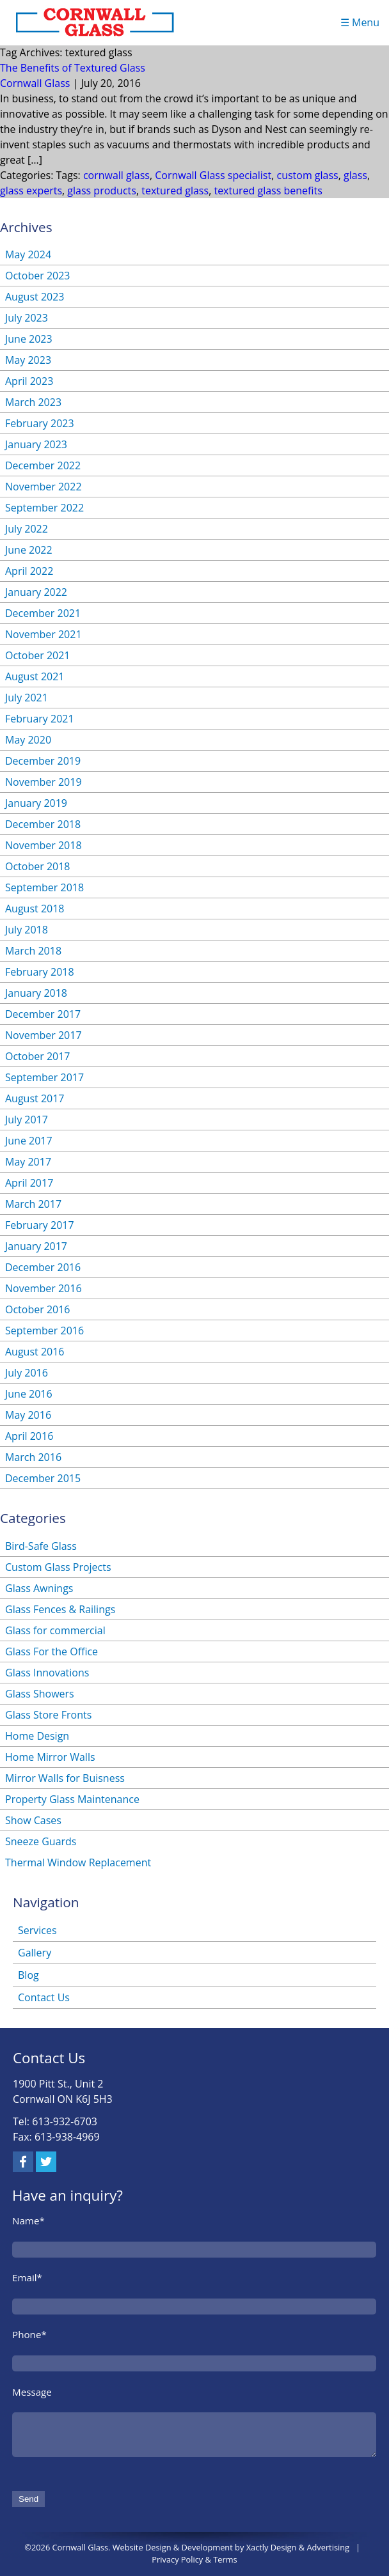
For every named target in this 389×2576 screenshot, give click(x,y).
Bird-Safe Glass (41, 1546)
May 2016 (28, 1415)
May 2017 (28, 1162)
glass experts (31, 190)
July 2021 (26, 698)
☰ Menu (359, 22)
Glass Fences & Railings (60, 1609)
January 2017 (36, 1246)
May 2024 (28, 254)
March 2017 (33, 1204)
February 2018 (39, 972)
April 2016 (29, 1436)
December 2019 (43, 761)
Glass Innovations (47, 1673)
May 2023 (28, 360)
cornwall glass (116, 175)
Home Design (37, 1736)
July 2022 (26, 529)
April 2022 (29, 571)
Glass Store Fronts (48, 1715)
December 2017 (43, 1014)
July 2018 (26, 930)
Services (37, 1930)
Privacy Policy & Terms (194, 2559)
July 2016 (26, 1373)
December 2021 (43, 613)
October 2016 (37, 1309)
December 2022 (43, 465)
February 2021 (39, 719)
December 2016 (43, 1267)
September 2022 (44, 508)
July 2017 (26, 1119)
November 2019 (43, 782)
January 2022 (36, 592)
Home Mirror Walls (50, 1757)
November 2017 (43, 1035)
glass (355, 175)
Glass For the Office (51, 1651)
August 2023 (35, 297)
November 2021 (43, 634)
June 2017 (28, 1141)
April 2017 (29, 1183)
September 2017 (44, 1077)
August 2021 (35, 676)
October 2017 (37, 1056)
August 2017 (35, 1098)
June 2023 (28, 339)
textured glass (175, 190)
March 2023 (33, 402)
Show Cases (33, 1820)
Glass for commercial (55, 1630)
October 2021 (37, 655)
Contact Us (44, 1997)
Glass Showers (39, 1694)
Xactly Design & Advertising (297, 2547)
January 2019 (36, 803)
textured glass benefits (268, 190)
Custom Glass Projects (58, 1567)
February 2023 (39, 423)
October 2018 (37, 866)
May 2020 (28, 740)
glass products (101, 190)
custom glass (307, 175)
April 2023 (29, 381)
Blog (28, 1975)
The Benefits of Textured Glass (72, 68)
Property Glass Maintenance (72, 1799)
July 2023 (26, 318)
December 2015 (43, 1478)
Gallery (34, 1953)
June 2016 (28, 1394)
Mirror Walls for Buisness (65, 1778)
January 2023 (36, 444)
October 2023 (37, 276)
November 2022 (43, 487)
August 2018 (35, 909)
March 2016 (33, 1457)
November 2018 (43, 845)
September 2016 (44, 1330)
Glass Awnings (39, 1588)
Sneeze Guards (40, 1841)
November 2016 (43, 1288)
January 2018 (36, 993)
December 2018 (43, 824)
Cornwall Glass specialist (213, 175)
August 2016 (35, 1352)
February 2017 (39, 1225)
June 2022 (28, 550)
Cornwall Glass (35, 83)
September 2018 (44, 887)
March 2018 (33, 951)
